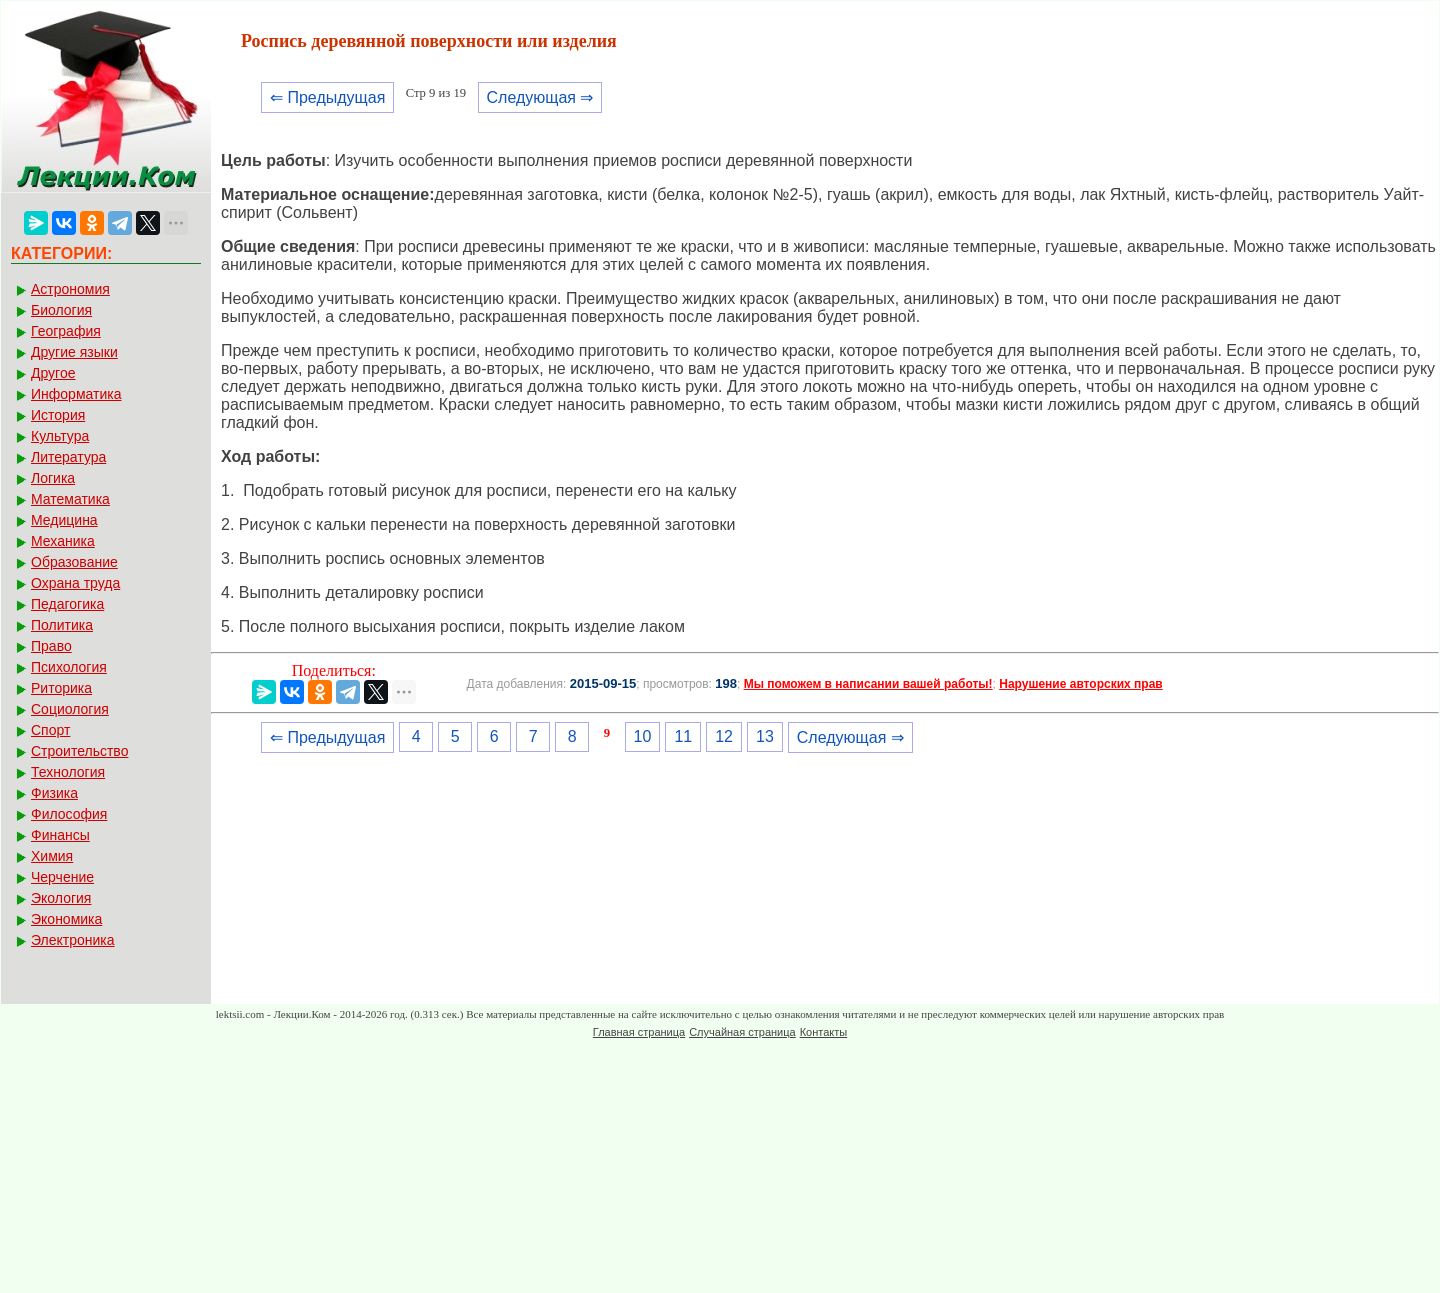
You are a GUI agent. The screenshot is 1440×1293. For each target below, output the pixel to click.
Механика (63, 541)
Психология (69, 667)
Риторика (61, 688)
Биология (61, 310)
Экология (61, 898)
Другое (53, 373)
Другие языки (74, 352)
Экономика (66, 919)
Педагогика (67, 604)
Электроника (73, 940)
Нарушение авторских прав (1080, 684)
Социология (70, 709)
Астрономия (70, 289)
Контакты (824, 1032)
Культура (60, 436)
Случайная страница (742, 1032)
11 (683, 736)
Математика (70, 499)
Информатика (76, 394)
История (58, 415)
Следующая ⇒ (540, 97)
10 (643, 736)
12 (724, 736)
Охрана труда (75, 583)
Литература (68, 457)
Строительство (79, 751)
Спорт (50, 730)
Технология (68, 772)
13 (765, 736)
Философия (69, 814)
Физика (54, 793)
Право (51, 646)
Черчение (62, 877)
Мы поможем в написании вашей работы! (868, 684)
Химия (52, 856)
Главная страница (639, 1032)
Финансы (60, 835)
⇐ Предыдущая (327, 97)
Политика (62, 625)
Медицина (64, 520)
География (66, 331)
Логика (53, 478)
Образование (74, 562)
